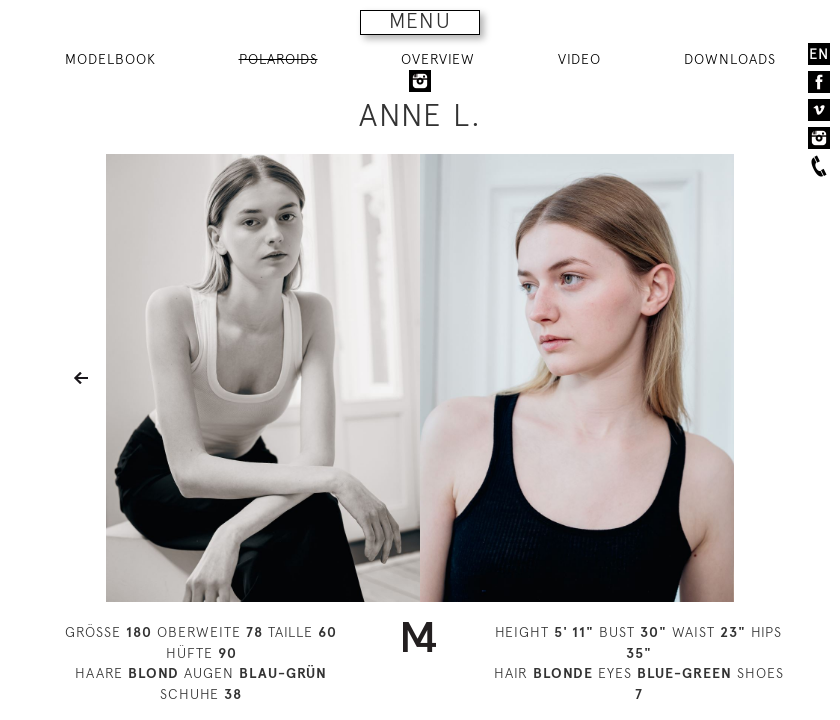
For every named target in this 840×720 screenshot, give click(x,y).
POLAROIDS (278, 59)
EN (819, 54)
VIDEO (579, 59)
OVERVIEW (438, 59)
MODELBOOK (110, 59)
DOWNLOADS (730, 59)
